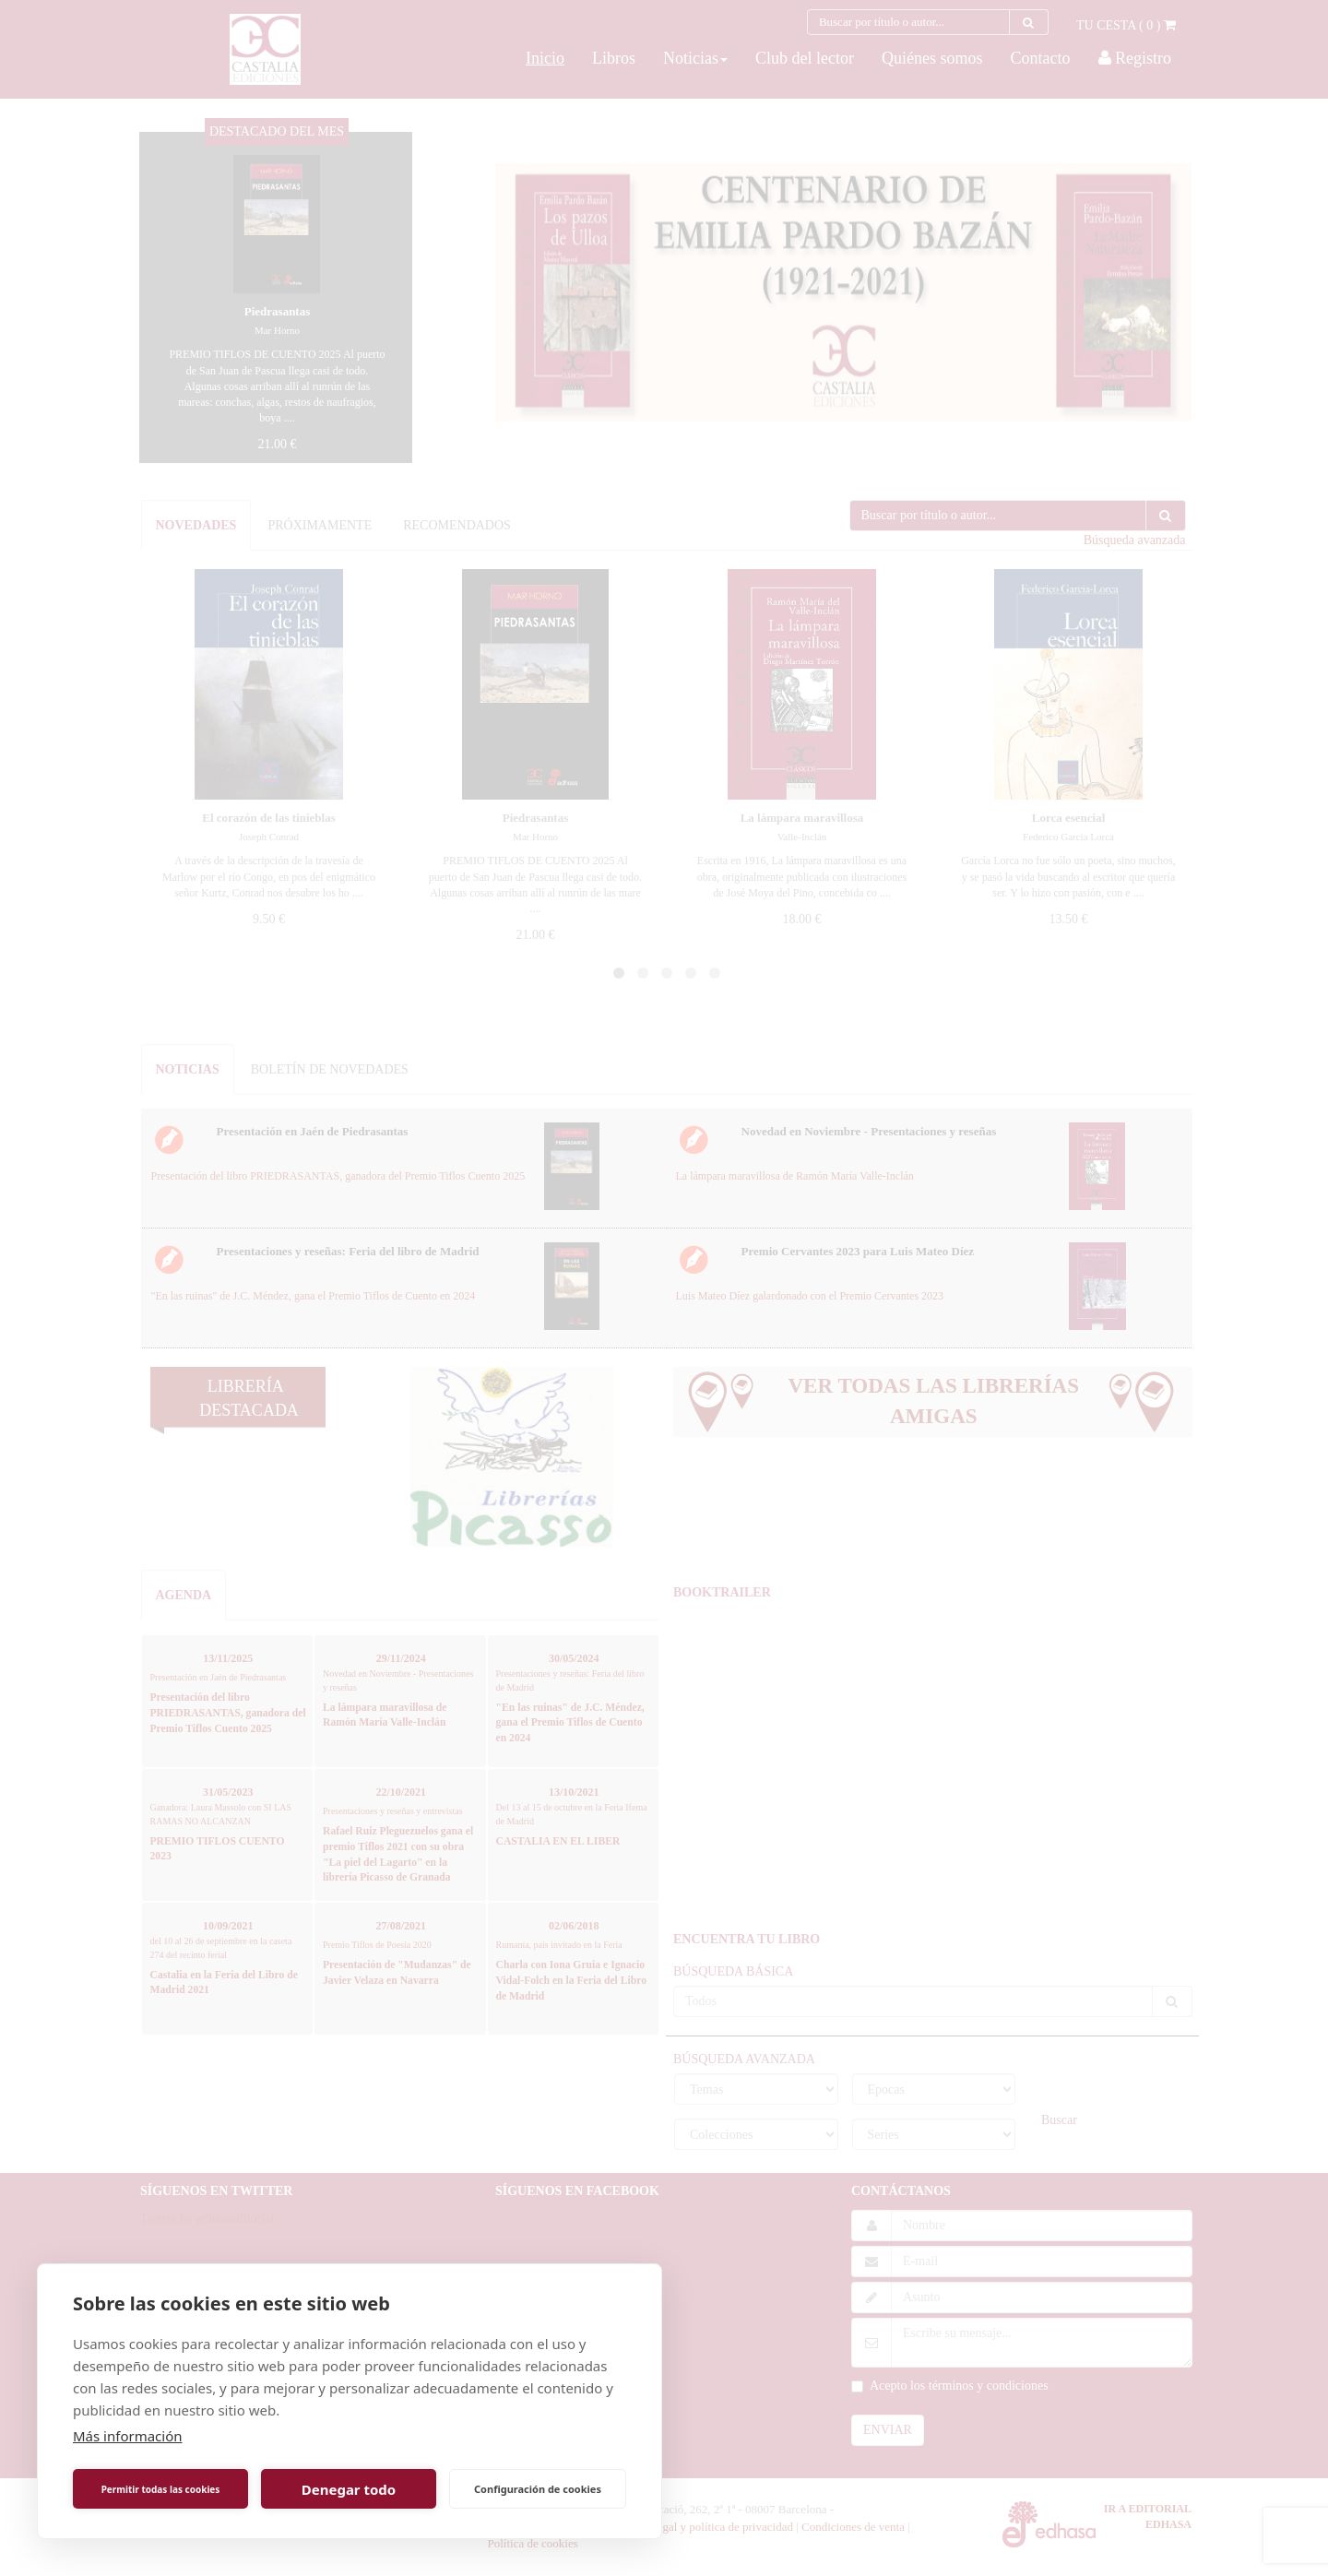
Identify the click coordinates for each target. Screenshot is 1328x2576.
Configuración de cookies (537, 2489)
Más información (128, 2436)
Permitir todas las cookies (160, 2489)
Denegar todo (349, 2489)
